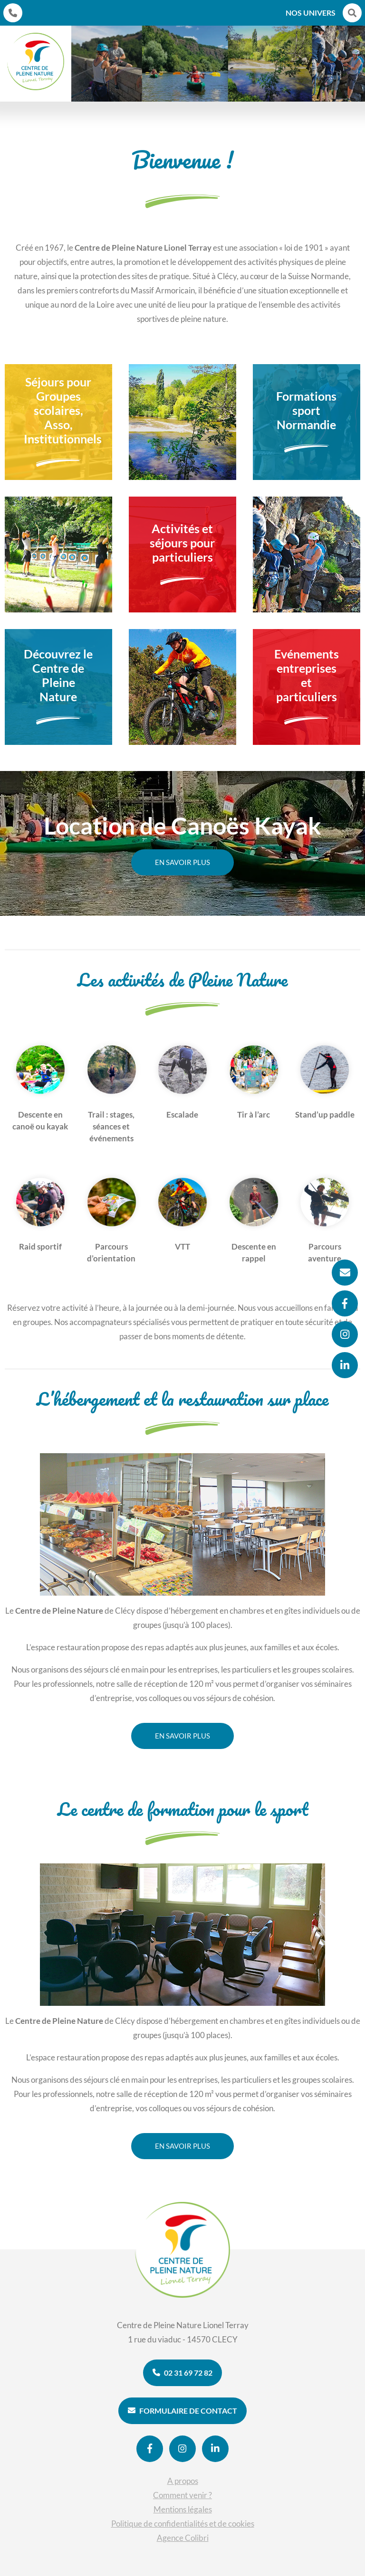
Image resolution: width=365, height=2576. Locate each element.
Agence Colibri (183, 2538)
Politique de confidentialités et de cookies (182, 2524)
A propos (182, 2481)
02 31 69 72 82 (182, 2372)
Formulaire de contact (182, 2410)
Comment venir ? (182, 2495)
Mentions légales (183, 2509)
